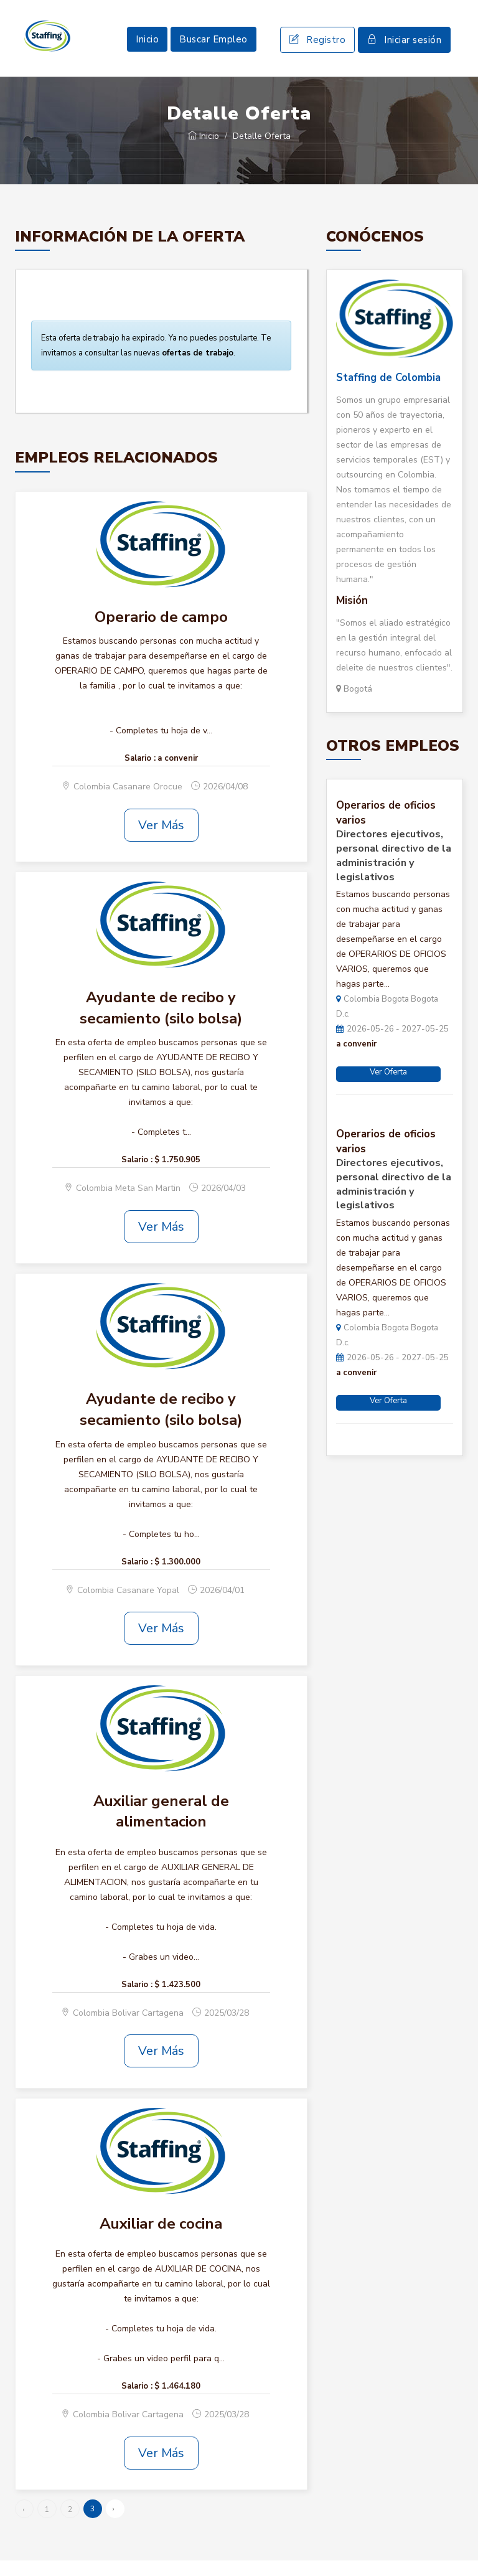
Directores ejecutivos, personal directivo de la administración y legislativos (393, 871)
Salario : (140, 773)
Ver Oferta (388, 1087)
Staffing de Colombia (388, 393)
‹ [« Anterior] (23, 2525)
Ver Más (161, 840)
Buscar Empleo (213, 46)
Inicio (147, 46)
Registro (317, 47)
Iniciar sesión (404, 47)
